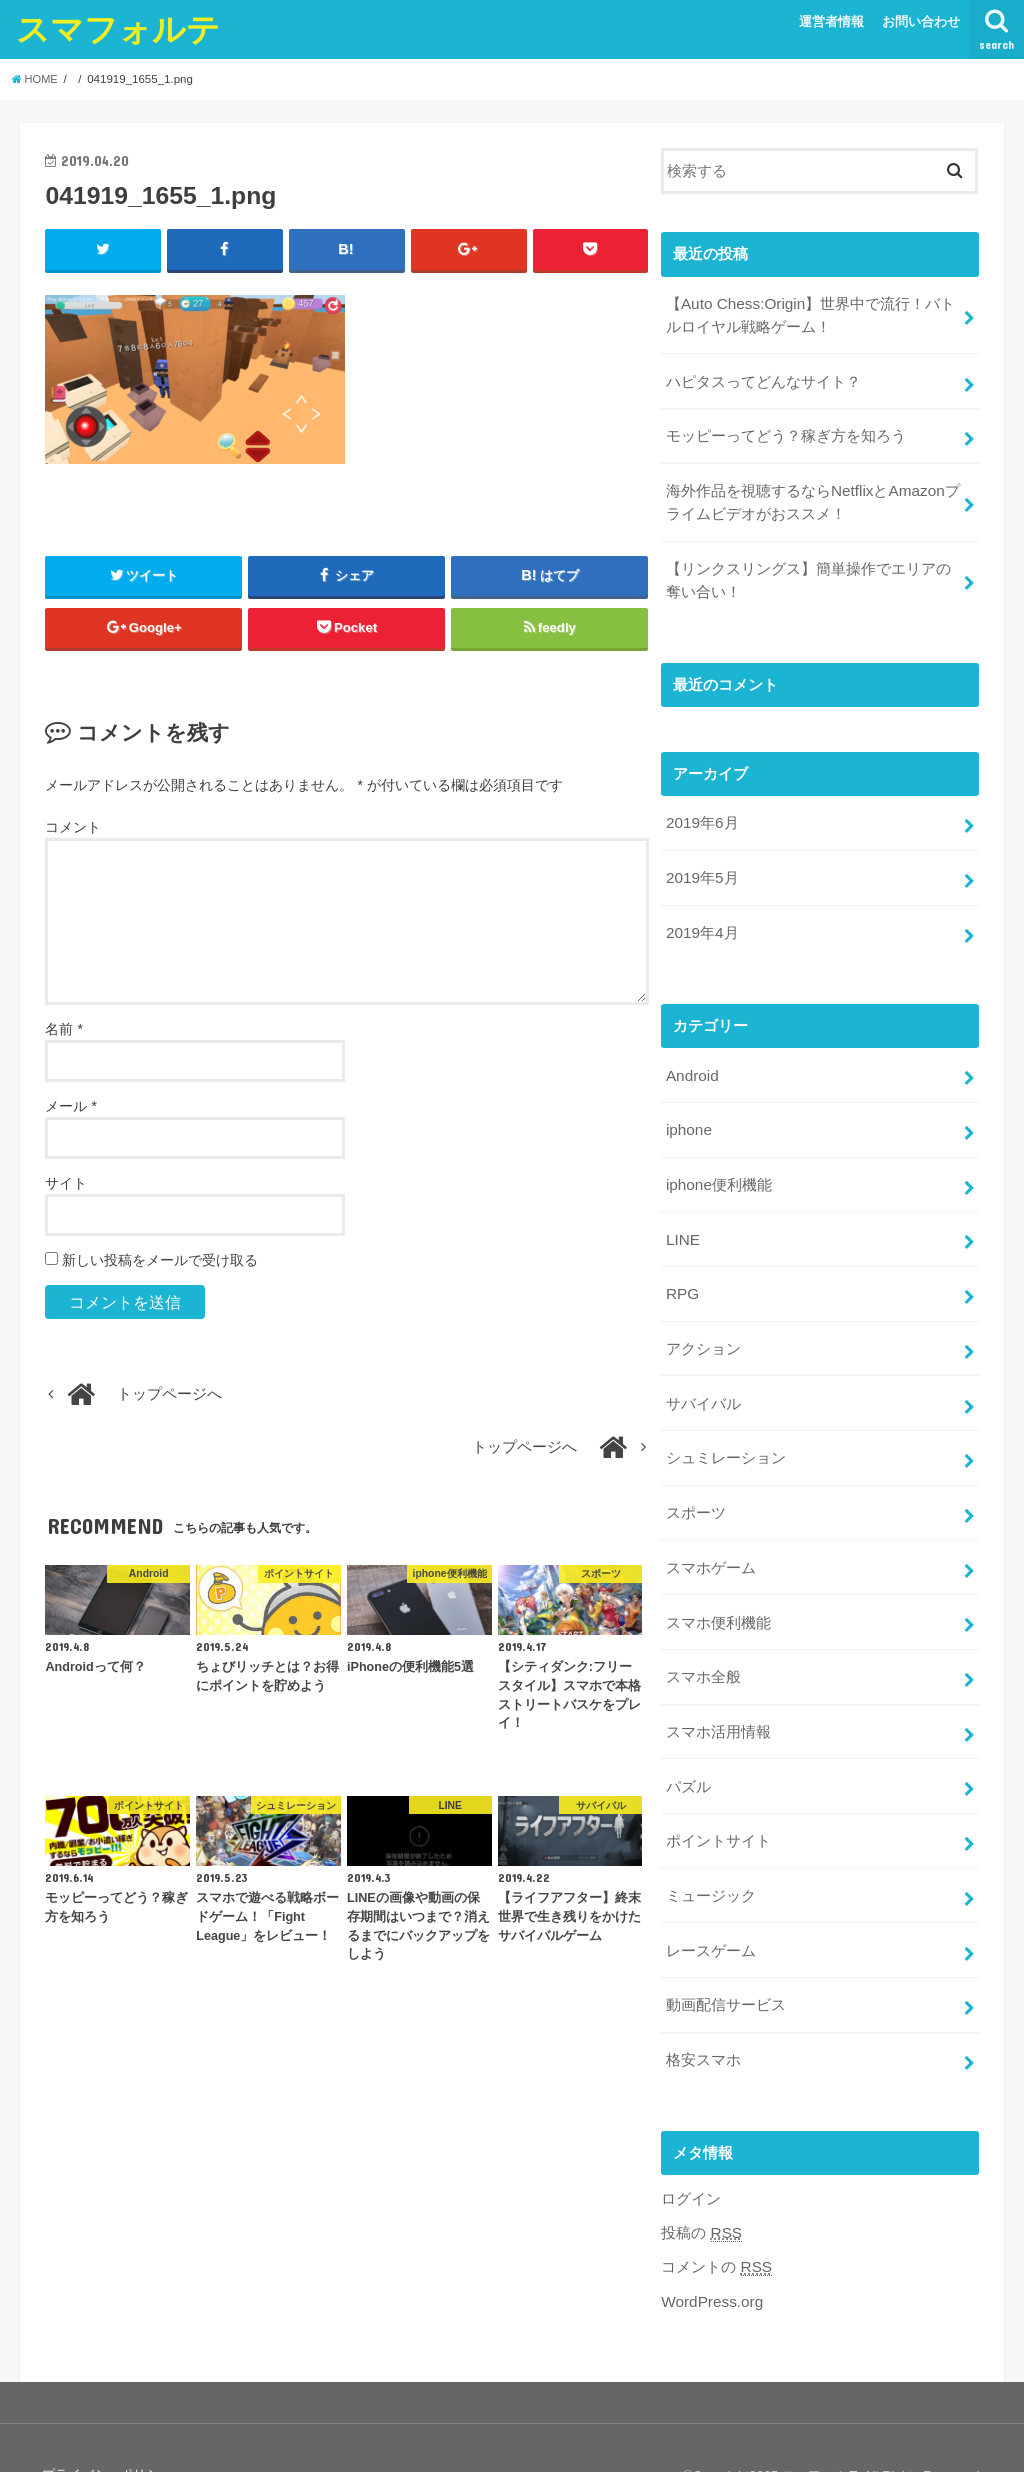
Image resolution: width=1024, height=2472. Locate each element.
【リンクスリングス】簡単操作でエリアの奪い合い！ (808, 570)
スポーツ (696, 1480)
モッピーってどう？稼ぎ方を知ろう (786, 431)
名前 (63, 1030)
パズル (688, 1745)
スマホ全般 (703, 1639)
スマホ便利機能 (718, 1586)
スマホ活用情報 (718, 1692)
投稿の (701, 2180)
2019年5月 (701, 863)
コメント (73, 828)
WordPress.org (710, 2246)
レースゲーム (711, 1903)
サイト (66, 1184)
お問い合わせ (921, 21)
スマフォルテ (118, 28)
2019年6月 (701, 811)
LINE (682, 1216)
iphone (688, 1110)
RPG (682, 1269)
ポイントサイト (718, 1798)
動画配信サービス (726, 1956)
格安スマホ (703, 2009)
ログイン (691, 2146)
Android (691, 1057)
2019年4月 (701, 916)
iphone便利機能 (718, 1163)
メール (70, 1107)
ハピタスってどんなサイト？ (763, 378)
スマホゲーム (711, 1533)
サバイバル (703, 1374)
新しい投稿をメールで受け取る (160, 1261)
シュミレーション (726, 1427)
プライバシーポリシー (106, 2419)
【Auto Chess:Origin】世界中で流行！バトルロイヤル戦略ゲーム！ (808, 314)
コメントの (716, 2213)
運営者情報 (831, 21)
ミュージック (711, 1851)
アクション (703, 1322)
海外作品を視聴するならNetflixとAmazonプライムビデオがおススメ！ (811, 494)
